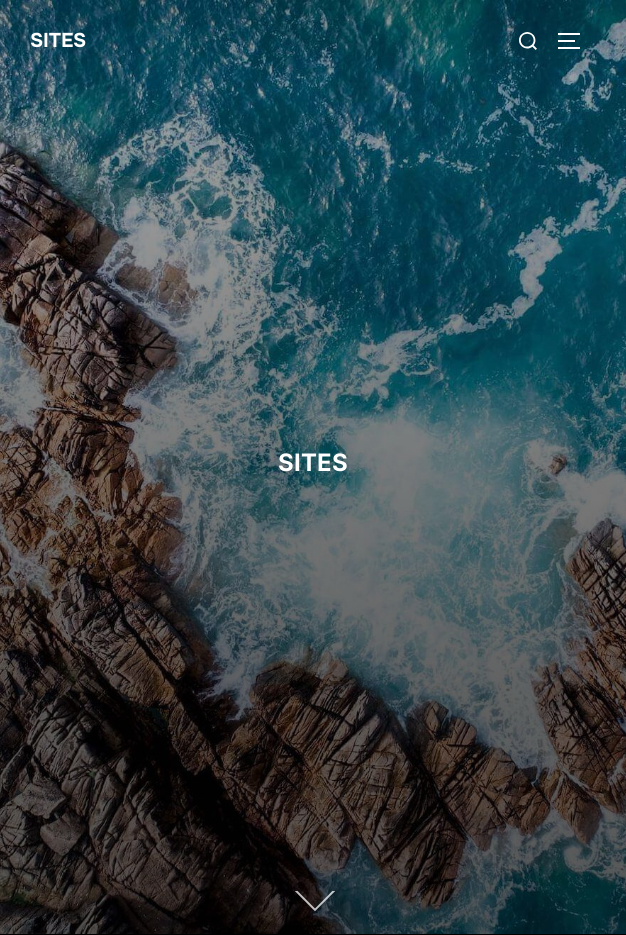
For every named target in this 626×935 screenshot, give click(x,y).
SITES (58, 40)
